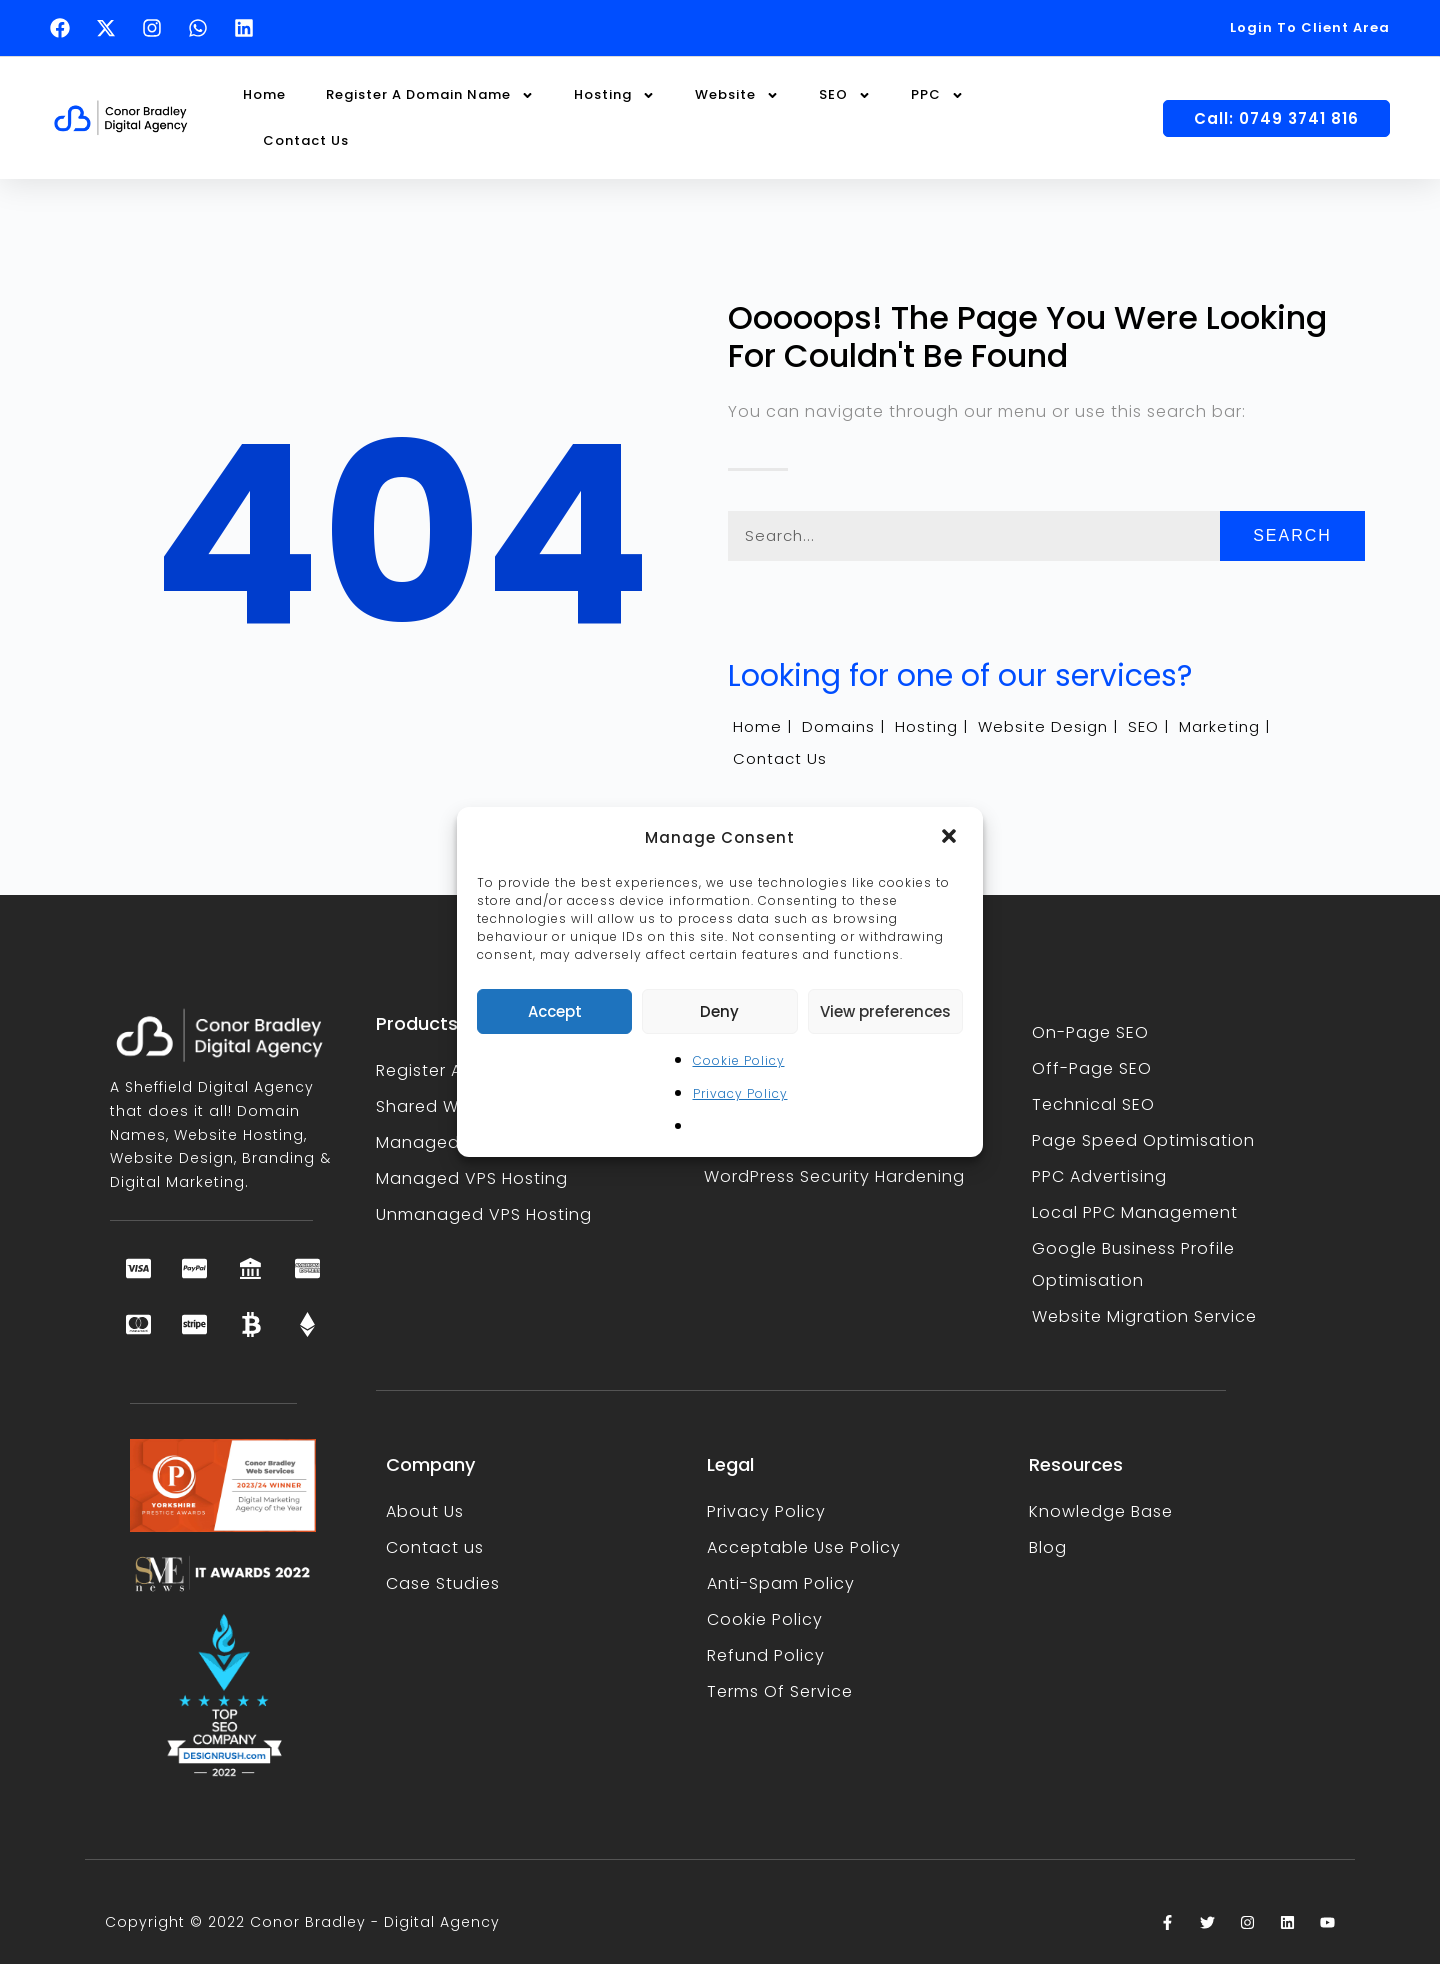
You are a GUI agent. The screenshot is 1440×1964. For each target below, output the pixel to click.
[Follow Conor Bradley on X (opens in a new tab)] (111, 28)
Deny (719, 1011)
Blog (1048, 1547)
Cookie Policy (739, 1060)
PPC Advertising (1099, 1176)
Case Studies (443, 1583)
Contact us (435, 1547)
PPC (937, 95)
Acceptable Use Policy (804, 1547)
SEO (845, 95)
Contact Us (306, 140)
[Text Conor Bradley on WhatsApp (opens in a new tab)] (203, 28)
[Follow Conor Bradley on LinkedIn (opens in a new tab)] (249, 28)
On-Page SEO (1090, 1032)
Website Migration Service (1144, 1316)
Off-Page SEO (1092, 1068)
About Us (425, 1511)
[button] (951, 838)
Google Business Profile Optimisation (1133, 1264)
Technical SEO (1093, 1104)
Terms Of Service (780, 1691)
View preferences (885, 1011)
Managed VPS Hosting (472, 1178)
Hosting (614, 95)
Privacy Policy (740, 1093)
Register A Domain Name (430, 95)
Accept (555, 1011)
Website (737, 95)
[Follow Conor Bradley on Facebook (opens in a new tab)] (65, 28)
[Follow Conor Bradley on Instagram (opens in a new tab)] (157, 28)
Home (264, 94)
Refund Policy (766, 1655)
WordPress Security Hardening (834, 1176)
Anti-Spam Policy (781, 1583)
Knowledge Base (1101, 1511)
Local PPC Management (1135, 1212)
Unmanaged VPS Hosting (484, 1214)
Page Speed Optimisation (1143, 1140)
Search (1292, 535)
